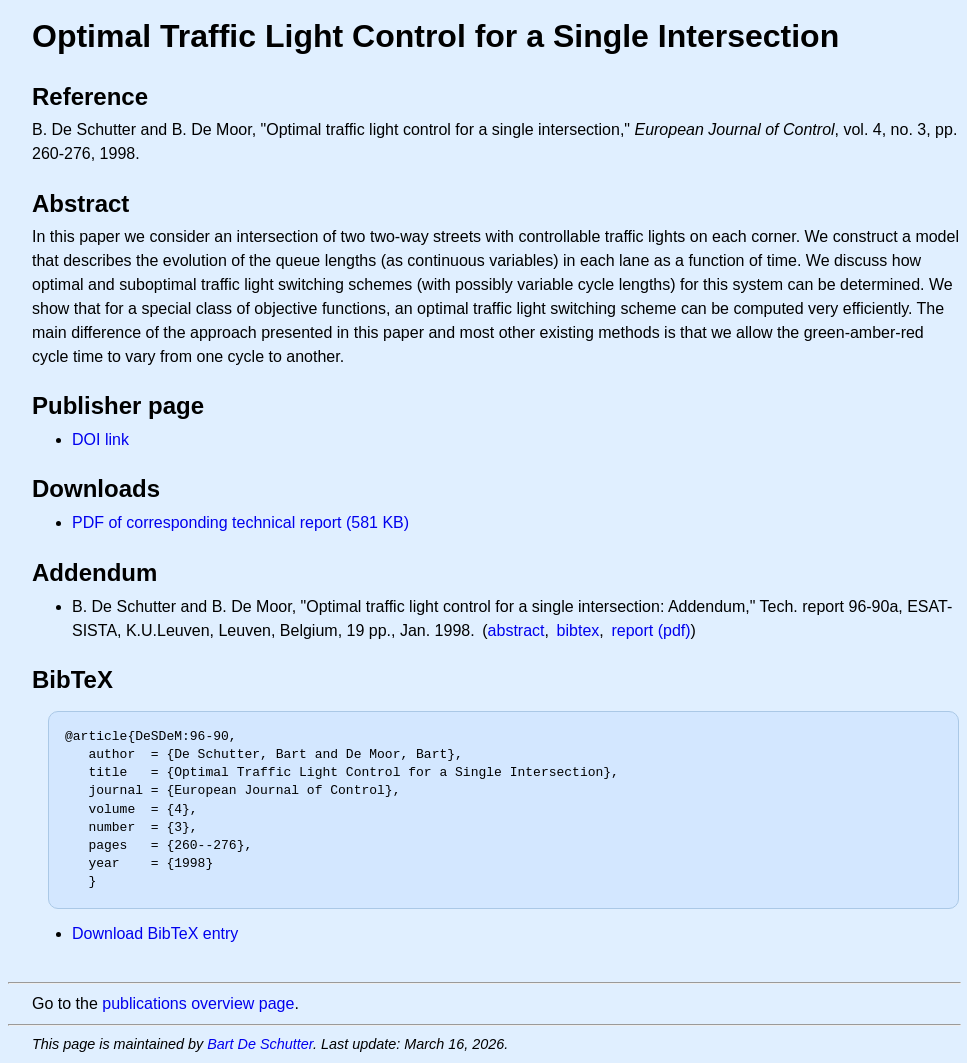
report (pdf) (650, 630)
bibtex (578, 630)
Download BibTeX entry (155, 933)
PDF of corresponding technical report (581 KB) (240, 522)
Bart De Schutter (260, 1044)
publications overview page (198, 1003)
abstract (516, 630)
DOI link (100, 439)
